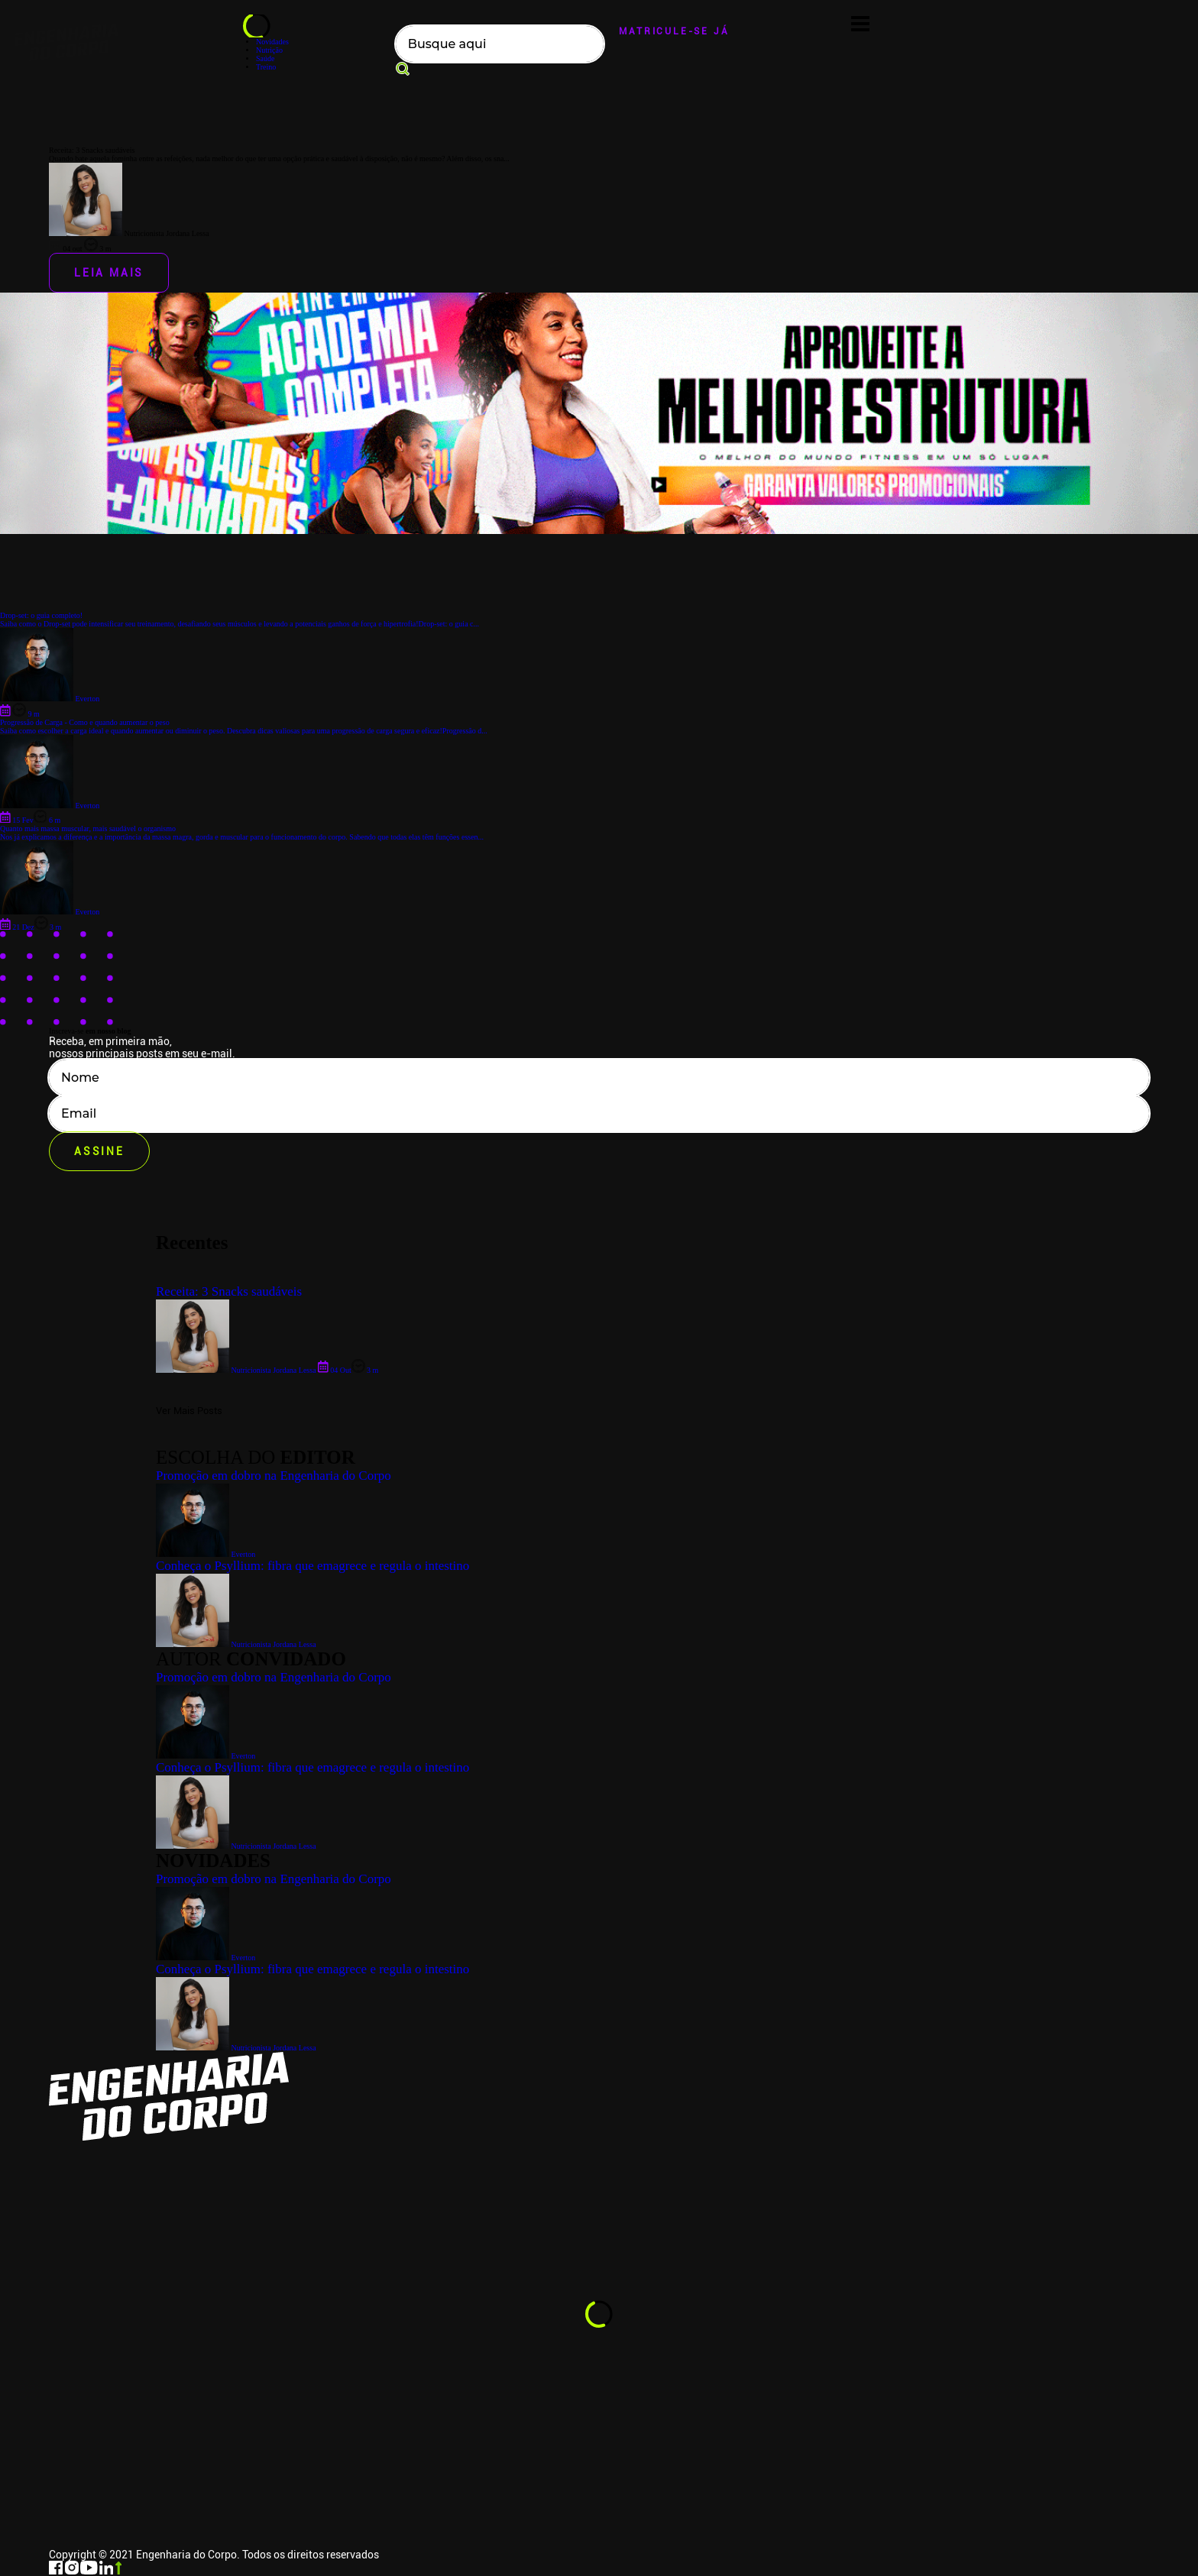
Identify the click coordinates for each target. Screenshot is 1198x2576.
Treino (266, 67)
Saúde (265, 58)
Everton (205, 1957)
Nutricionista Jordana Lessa (236, 2048)
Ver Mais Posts (189, 1410)
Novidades (272, 41)
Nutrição (269, 50)
